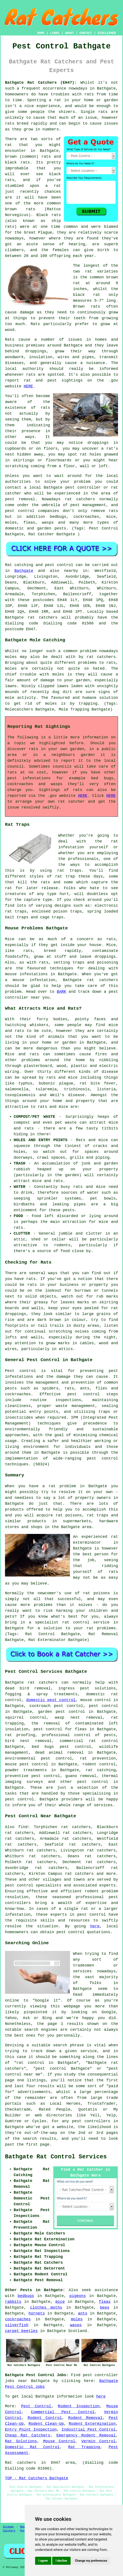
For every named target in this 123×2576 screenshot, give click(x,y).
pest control (92, 1782)
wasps (76, 2325)
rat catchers (80, 499)
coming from (44, 466)
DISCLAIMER (107, 33)
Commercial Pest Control (62, 2412)
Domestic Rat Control (32, 2447)
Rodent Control (45, 2418)
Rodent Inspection (79, 2406)
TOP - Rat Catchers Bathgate (36, 2478)
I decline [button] (61, 2560)
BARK (61, 992)
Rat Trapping (84, 2447)
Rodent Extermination (92, 2424)
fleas (105, 2302)
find (23, 1827)
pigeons (78, 2296)
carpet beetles (21, 2331)
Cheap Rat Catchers (27, 2435)
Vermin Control (98, 2441)
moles (11, 657)
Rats (9, 339)
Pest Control (36, 2406)
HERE (28, 386)
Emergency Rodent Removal (86, 2435)
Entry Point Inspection (31, 2429)
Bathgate (24, 571)
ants (82, 2313)
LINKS (54, 33)
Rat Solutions (21, 2441)
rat (8, 145)
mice (60, 2302)
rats (89, 94)
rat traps (69, 870)
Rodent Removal (85, 2418)
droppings (97, 443)
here (95, 1926)
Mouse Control (59, 2441)
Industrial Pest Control (89, 2429)
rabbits (13, 2302)
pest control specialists (33, 1885)
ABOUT (69, 33)
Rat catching (19, 565)
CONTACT (85, 33)
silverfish (16, 2325)
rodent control (99, 1764)
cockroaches (18, 2319)
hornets (37, 2313)
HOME (41, 33)
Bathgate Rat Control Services (56, 2157)
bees (104, 2307)
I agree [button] (43, 2560)
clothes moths (46, 2307)
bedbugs (26, 2296)
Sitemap (8, 2526)
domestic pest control (51, 1700)
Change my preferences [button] (91, 2560)
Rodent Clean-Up (46, 2424)
